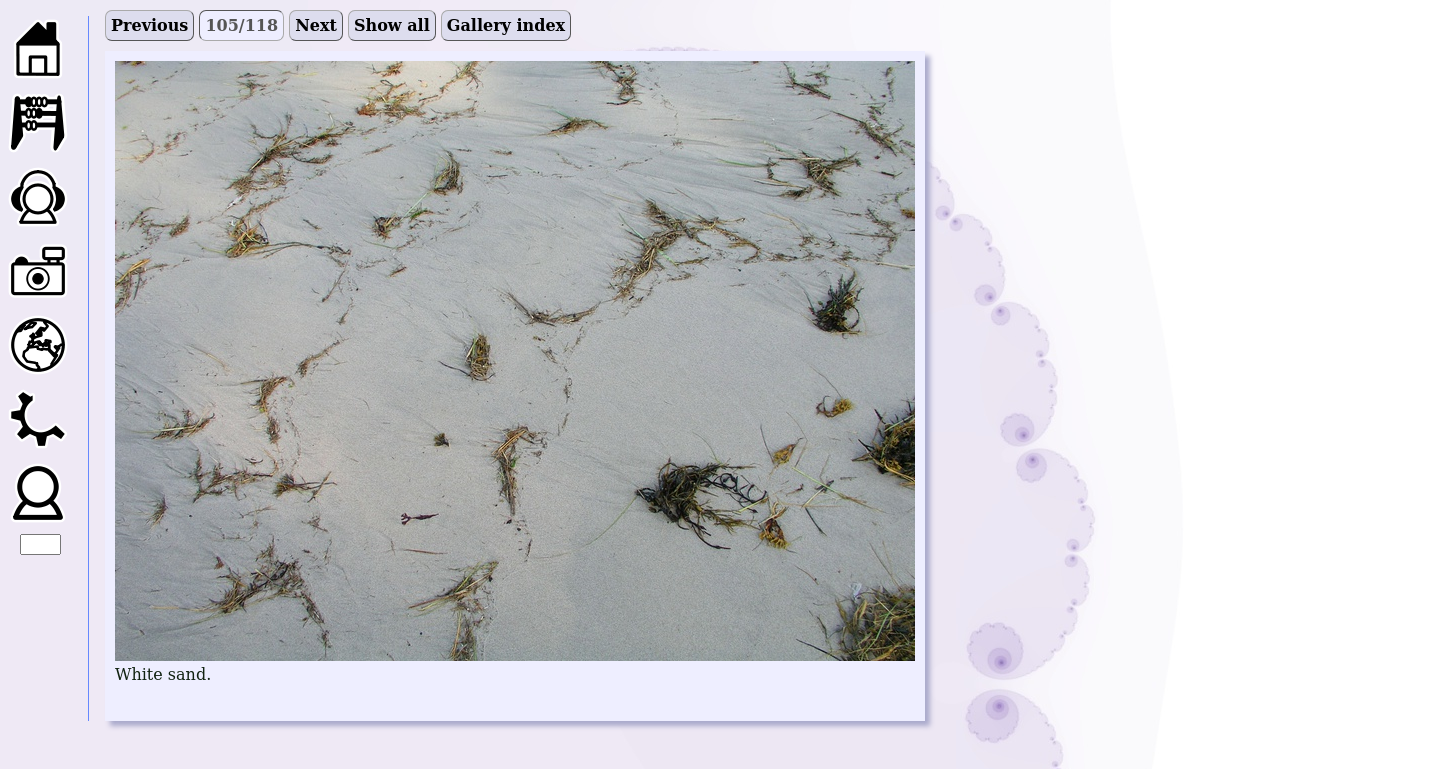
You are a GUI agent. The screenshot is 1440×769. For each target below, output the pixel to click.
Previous (149, 25)
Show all (392, 25)
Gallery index (506, 25)
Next (316, 25)
